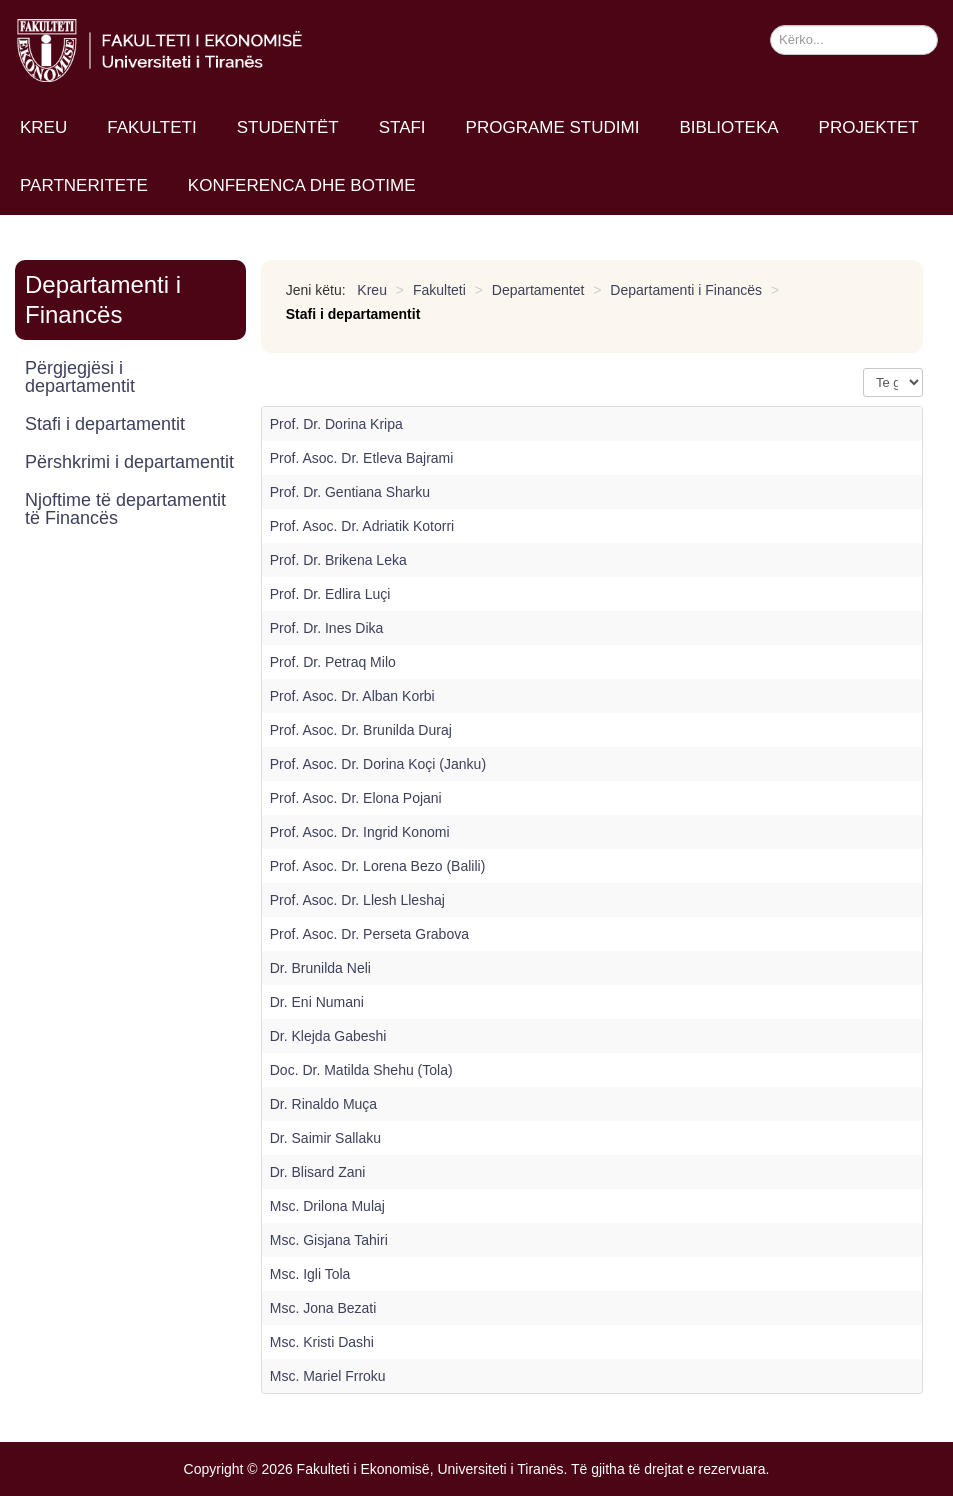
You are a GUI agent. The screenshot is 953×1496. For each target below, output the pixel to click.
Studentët (288, 127)
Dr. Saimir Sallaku (325, 1138)
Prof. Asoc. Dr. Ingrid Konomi (360, 832)
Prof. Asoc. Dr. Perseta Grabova (369, 934)
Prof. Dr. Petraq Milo (333, 662)
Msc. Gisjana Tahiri (329, 1240)
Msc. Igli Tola (310, 1274)
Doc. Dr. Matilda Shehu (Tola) (361, 1070)
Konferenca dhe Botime (302, 185)
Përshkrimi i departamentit (129, 462)
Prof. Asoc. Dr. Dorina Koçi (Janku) (378, 764)
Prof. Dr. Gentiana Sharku (350, 492)
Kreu (43, 127)
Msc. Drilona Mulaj (327, 1206)
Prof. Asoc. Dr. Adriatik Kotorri (362, 526)
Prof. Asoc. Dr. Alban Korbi (352, 696)
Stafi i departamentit (105, 424)
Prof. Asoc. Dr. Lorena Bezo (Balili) (378, 866)
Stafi (402, 127)
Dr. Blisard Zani (318, 1172)
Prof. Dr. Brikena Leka (338, 560)
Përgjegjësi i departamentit (80, 377)
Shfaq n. (863, 368)
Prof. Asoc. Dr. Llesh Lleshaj (357, 900)
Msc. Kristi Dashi (322, 1342)
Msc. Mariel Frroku (328, 1376)
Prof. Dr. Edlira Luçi (330, 594)
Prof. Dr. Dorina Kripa (336, 424)
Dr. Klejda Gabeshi (328, 1036)
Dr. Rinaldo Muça (323, 1104)
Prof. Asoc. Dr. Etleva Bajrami (362, 458)
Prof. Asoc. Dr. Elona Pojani (356, 798)
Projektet (869, 127)
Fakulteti (151, 127)
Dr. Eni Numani (317, 1002)
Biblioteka (728, 127)
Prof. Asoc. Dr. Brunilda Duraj (361, 730)
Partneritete (84, 185)
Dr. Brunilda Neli (320, 968)
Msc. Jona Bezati (323, 1308)
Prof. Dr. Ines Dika (327, 628)
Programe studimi (553, 127)
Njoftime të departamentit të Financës (125, 509)
